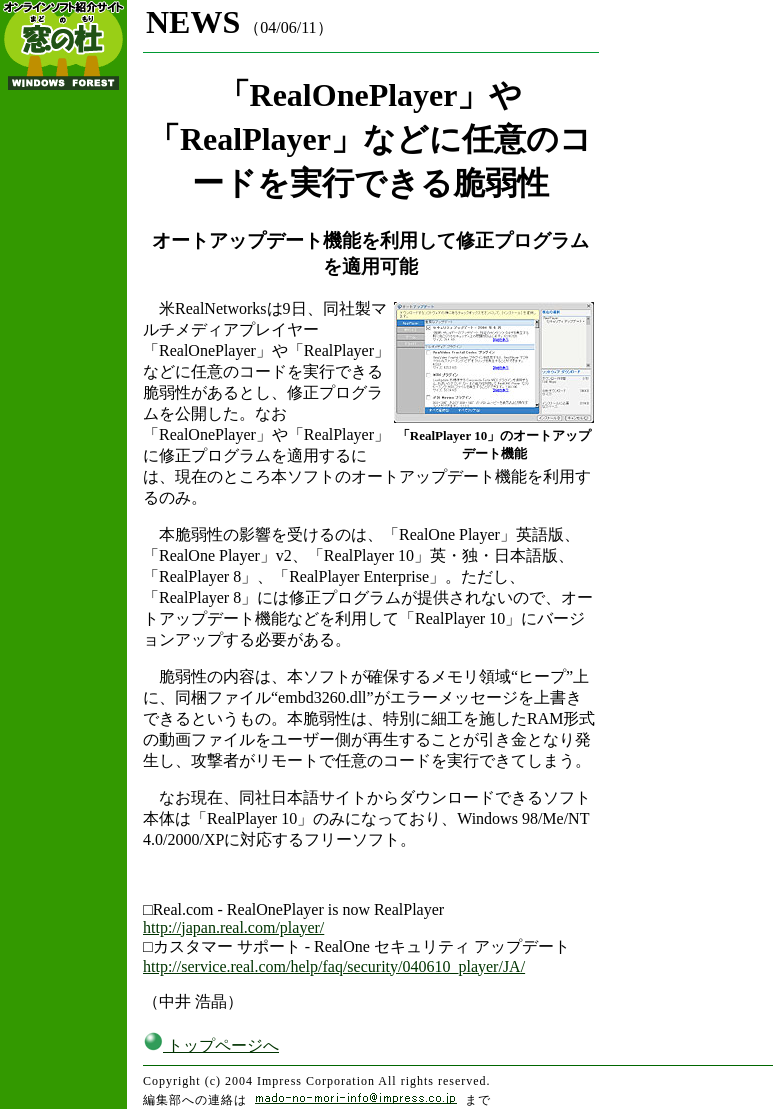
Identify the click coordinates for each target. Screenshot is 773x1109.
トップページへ (211, 1045)
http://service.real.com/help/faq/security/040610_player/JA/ (334, 966)
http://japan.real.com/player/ (233, 927)
